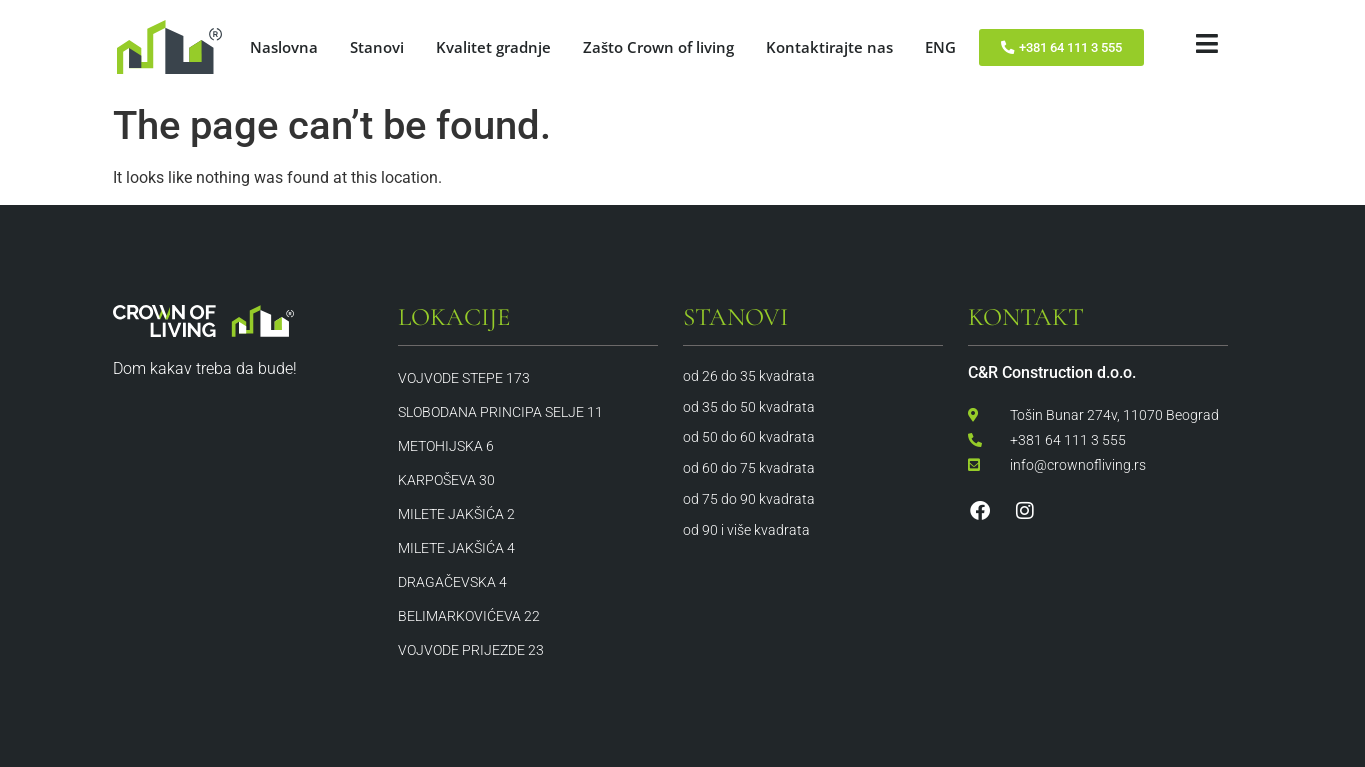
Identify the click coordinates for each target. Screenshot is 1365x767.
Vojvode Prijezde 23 (471, 650)
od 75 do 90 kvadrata (749, 499)
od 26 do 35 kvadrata (749, 376)
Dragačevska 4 (452, 582)
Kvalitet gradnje (493, 47)
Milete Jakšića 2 (456, 514)
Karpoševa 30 (446, 480)
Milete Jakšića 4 (456, 548)
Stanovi (377, 47)
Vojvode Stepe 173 (464, 378)
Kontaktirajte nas (829, 47)
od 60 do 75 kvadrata (749, 468)
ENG (940, 47)
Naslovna (284, 47)
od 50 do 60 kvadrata (749, 437)
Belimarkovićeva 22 (469, 616)
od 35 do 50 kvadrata (749, 407)
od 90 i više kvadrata (746, 530)
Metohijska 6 (446, 446)
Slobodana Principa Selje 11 (500, 412)
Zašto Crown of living (658, 47)
